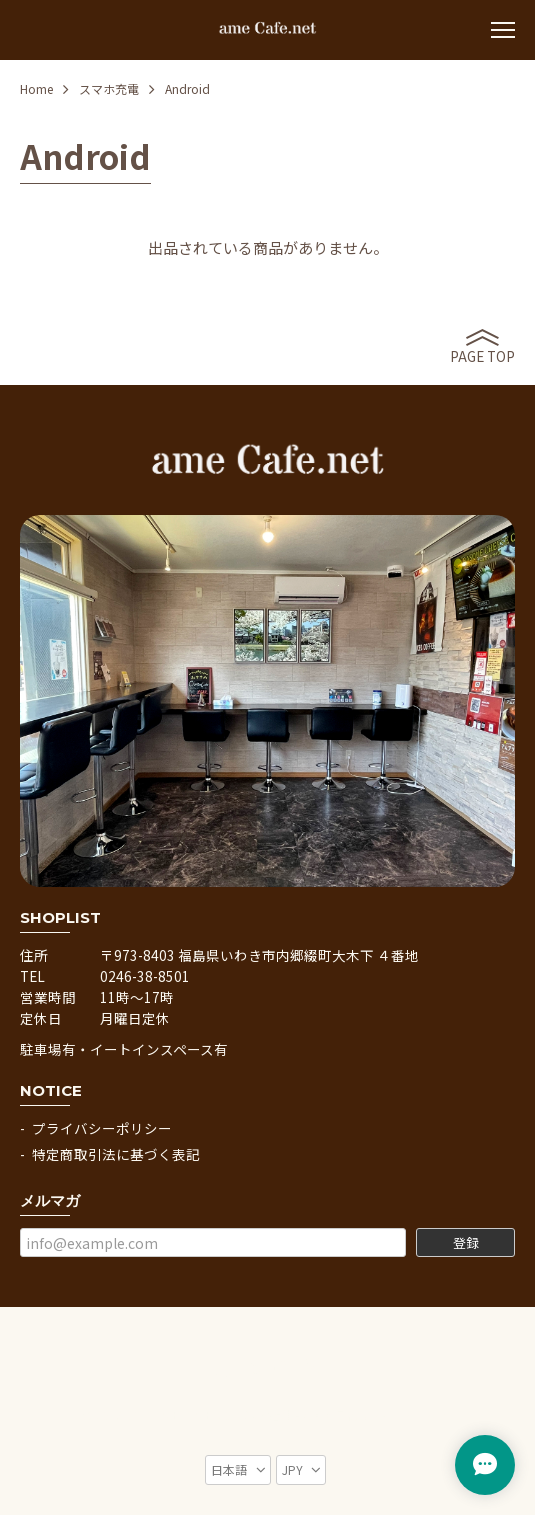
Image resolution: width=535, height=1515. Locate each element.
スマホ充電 (109, 89)
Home (36, 89)
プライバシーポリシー (102, 1128)
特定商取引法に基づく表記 (116, 1154)
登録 (466, 1242)
